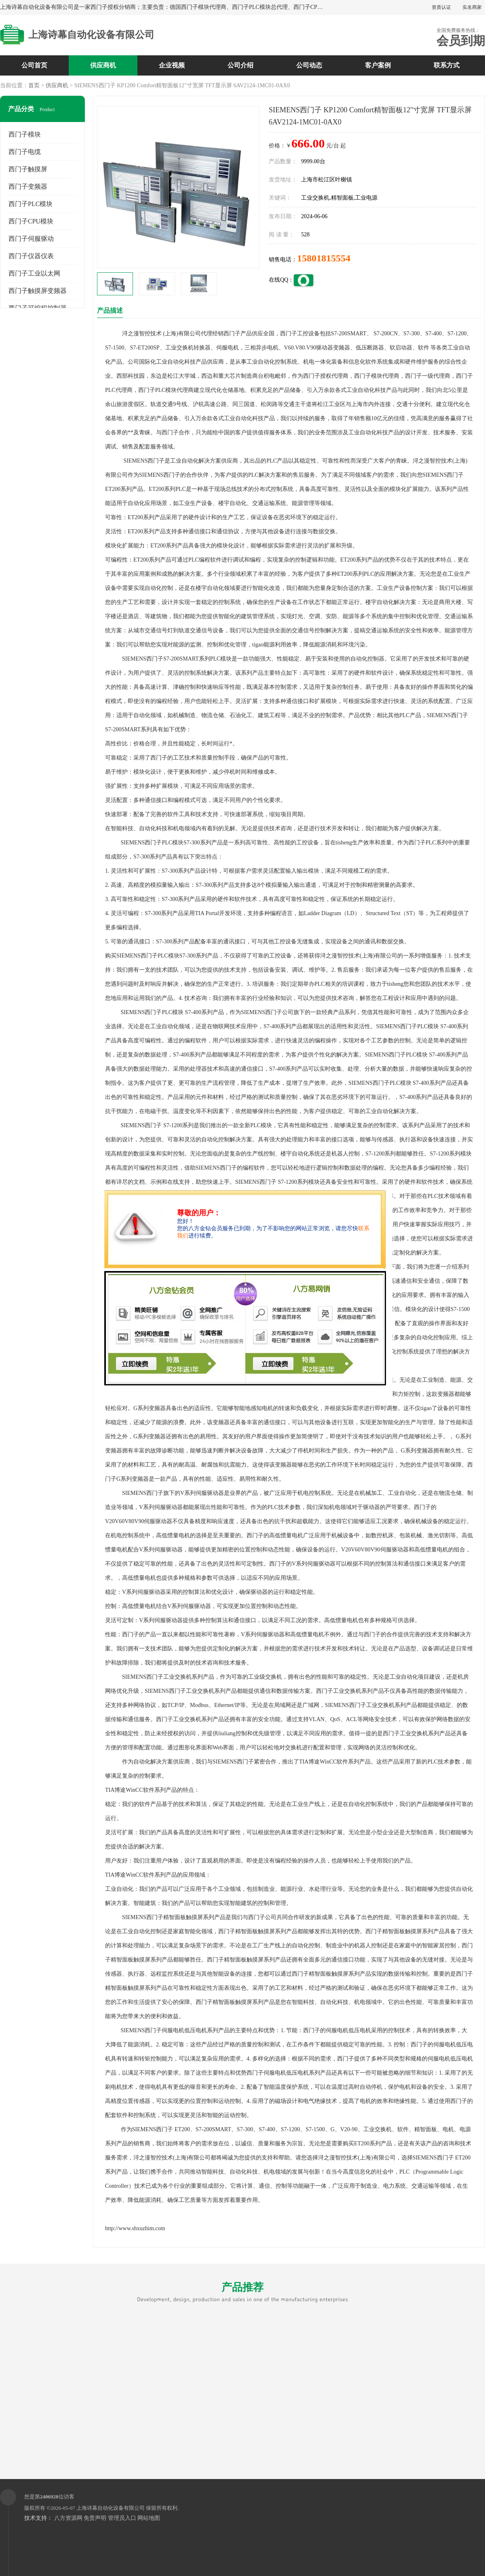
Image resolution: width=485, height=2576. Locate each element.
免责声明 (95, 2518)
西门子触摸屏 (27, 169)
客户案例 (378, 65)
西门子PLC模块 (30, 203)
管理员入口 (122, 2518)
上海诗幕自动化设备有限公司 (110, 2508)
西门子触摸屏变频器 (37, 290)
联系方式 (447, 65)
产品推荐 (242, 2292)
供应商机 (103, 65)
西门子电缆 (24, 151)
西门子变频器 (27, 186)
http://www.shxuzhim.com (135, 2228)
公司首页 (34, 65)
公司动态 (309, 65)
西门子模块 (24, 134)
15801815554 (323, 258)
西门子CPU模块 (30, 221)
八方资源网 (68, 2518)
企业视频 (172, 65)
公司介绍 (240, 65)
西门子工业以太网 (34, 273)
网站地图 (148, 2518)
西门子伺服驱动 (31, 238)
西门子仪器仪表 (31, 256)
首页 (34, 85)
